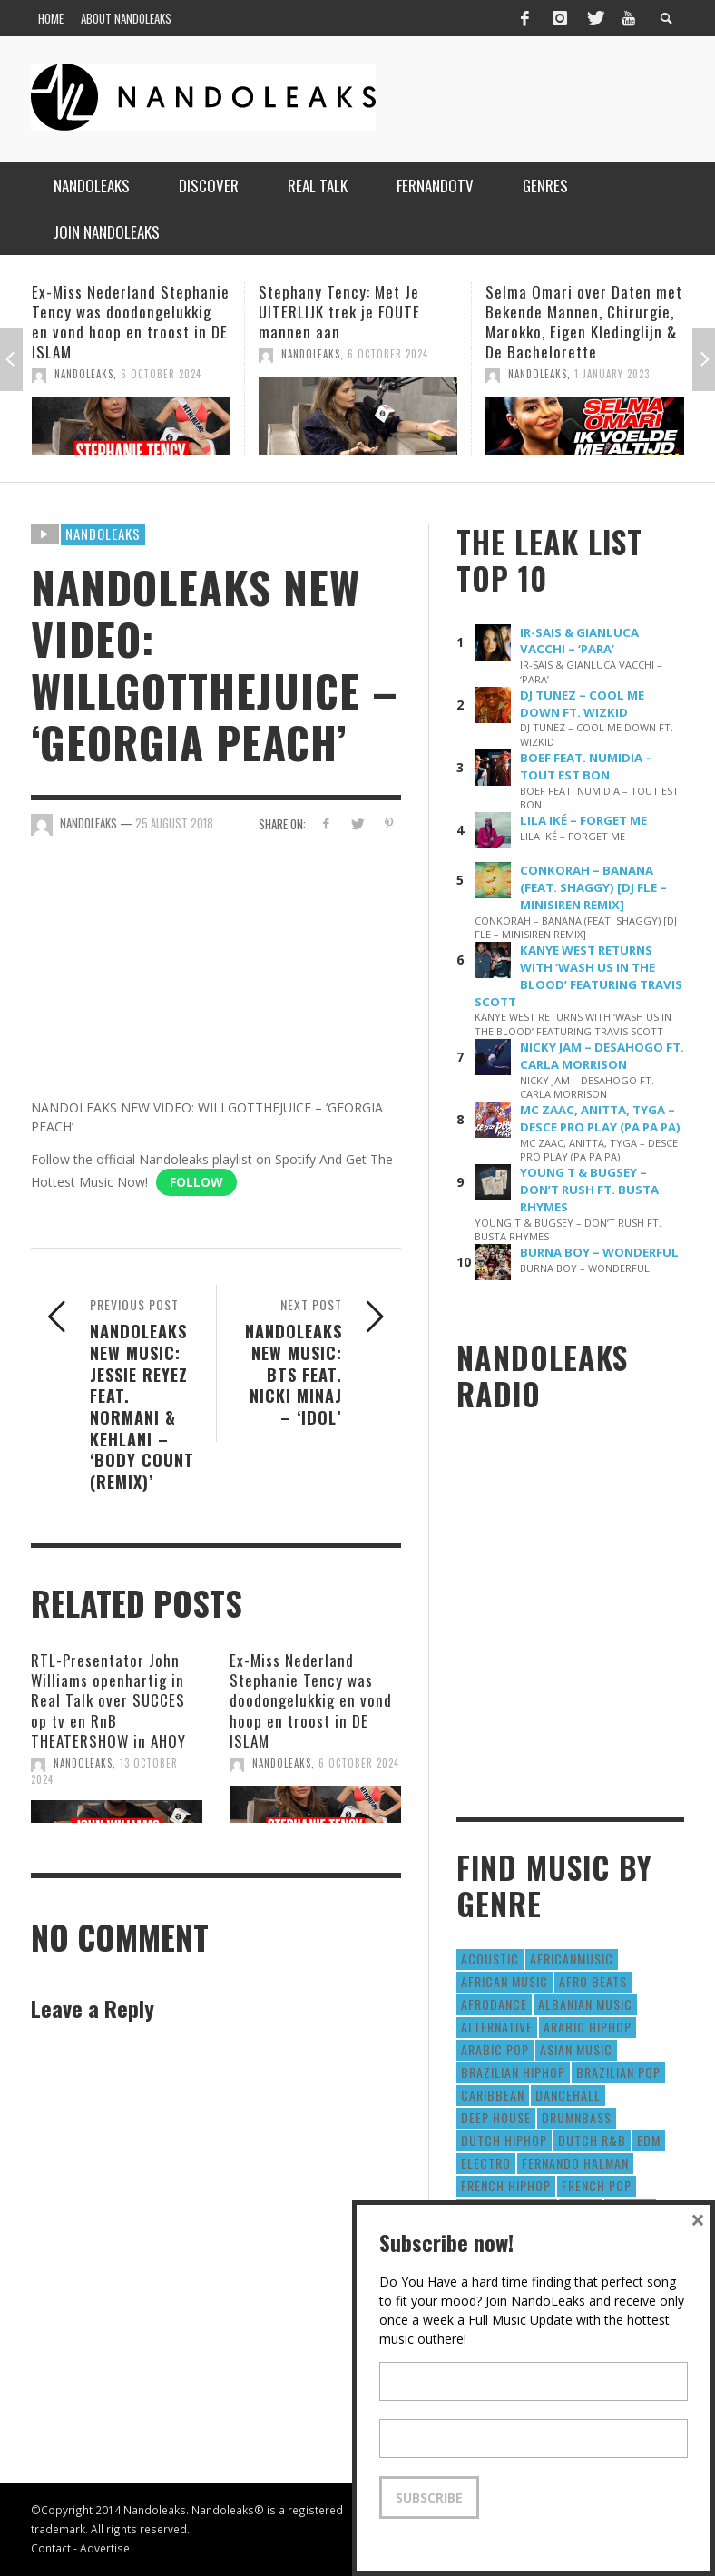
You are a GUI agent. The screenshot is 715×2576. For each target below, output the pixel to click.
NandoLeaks (83, 374)
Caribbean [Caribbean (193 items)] (492, 2094)
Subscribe (429, 2497)
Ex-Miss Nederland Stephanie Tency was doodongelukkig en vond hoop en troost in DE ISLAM (131, 321)
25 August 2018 (174, 823)
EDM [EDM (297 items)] (649, 2140)
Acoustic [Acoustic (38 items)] (490, 1958)
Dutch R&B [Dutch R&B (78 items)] (592, 2140)
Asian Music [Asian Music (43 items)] (576, 2049)
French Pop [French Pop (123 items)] (597, 2185)
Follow (196, 1181)
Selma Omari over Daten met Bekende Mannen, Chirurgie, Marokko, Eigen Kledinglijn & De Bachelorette (583, 321)
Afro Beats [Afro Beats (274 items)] (593, 1981)
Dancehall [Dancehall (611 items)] (568, 2094)
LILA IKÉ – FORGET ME (583, 820)
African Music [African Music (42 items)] (504, 1981)
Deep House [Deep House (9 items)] (496, 2117)
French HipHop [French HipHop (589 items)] (506, 2185)
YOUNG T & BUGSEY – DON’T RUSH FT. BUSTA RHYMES (589, 1189)
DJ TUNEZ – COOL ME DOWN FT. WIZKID (582, 703)
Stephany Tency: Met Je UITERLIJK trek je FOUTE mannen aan (339, 311)
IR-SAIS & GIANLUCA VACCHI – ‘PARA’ (579, 641)
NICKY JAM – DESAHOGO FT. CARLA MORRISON (602, 1056)
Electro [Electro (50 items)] (486, 2162)
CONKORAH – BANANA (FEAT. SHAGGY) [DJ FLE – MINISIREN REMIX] (593, 887)
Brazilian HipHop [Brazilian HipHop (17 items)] (513, 2071)
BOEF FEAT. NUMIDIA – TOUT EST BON (586, 766)
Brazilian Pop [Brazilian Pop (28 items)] (618, 2071)
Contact (51, 2548)
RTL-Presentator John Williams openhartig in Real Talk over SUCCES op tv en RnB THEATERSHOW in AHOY (108, 1700)
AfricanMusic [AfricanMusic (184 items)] (571, 1958)
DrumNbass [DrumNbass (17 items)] (577, 2117)
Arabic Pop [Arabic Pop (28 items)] (495, 2049)
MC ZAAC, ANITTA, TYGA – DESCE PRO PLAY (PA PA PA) (600, 1118)
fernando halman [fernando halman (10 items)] (575, 2162)
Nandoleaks (103, 534)
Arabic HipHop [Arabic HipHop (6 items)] (588, 2026)
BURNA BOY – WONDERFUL (599, 1252)
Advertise (105, 2548)
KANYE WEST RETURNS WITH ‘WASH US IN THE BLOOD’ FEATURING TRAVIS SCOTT (578, 976)
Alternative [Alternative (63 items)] (497, 2026)
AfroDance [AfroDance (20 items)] (494, 2003)
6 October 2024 (161, 374)
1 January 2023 (612, 374)
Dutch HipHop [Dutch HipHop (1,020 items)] (504, 2140)
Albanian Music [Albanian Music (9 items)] (585, 2003)
